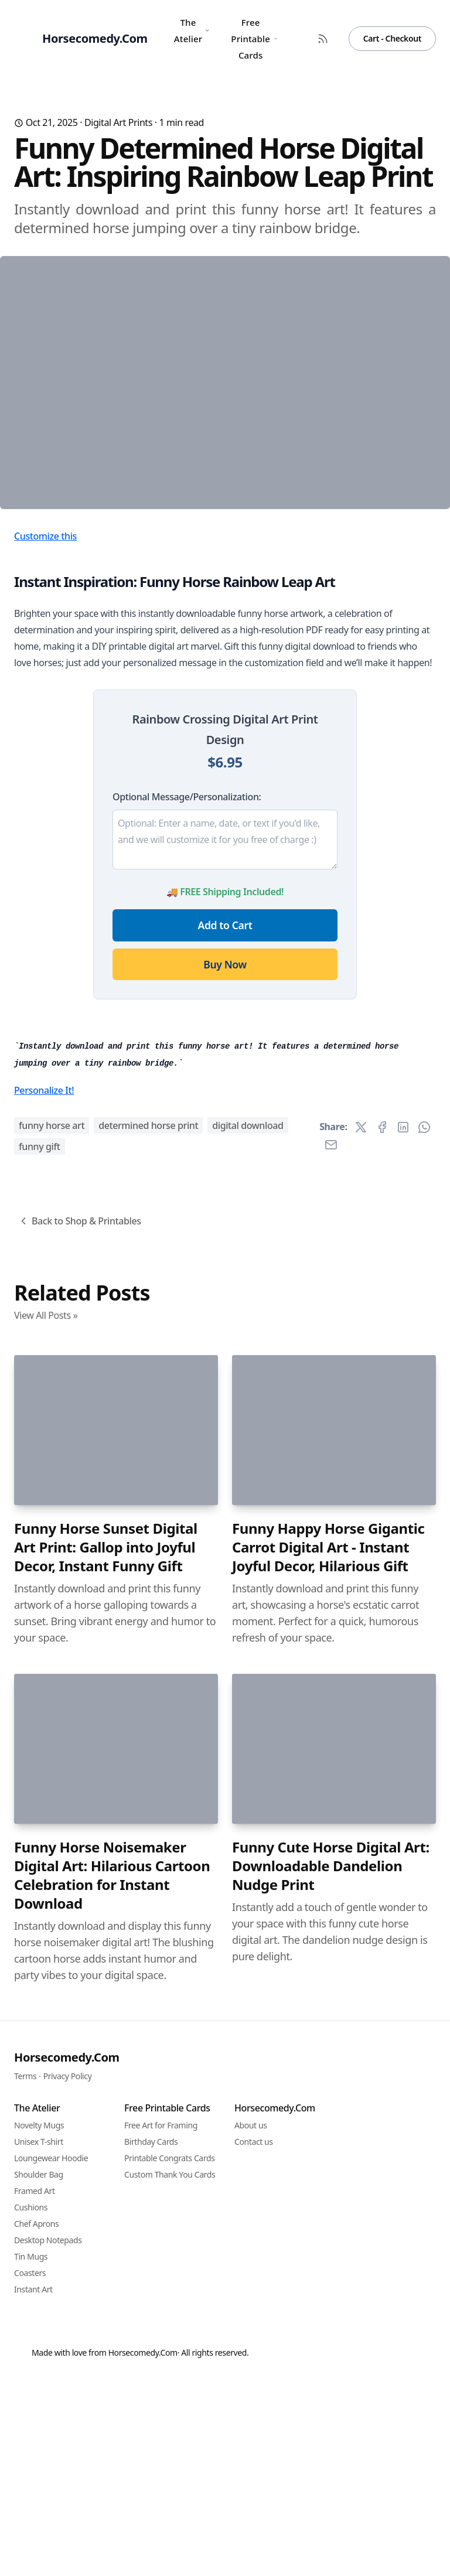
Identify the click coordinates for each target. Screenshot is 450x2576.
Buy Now (224, 1161)
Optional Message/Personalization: (186, 993)
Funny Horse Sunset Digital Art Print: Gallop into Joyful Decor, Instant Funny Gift (105, 2166)
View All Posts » (45, 1934)
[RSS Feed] (323, 38)
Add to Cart (225, 1122)
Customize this (45, 732)
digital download (247, 1744)
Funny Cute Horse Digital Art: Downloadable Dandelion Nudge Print (330, 2485)
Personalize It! (44, 1709)
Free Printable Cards (254, 38)
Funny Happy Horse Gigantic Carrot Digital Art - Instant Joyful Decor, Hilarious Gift (328, 2166)
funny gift (39, 1765)
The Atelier (192, 30)
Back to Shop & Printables (79, 1840)
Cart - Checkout (392, 38)
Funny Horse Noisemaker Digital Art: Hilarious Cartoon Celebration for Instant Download (112, 2494)
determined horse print (148, 1744)
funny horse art (51, 1744)
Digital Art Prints (118, 122)
